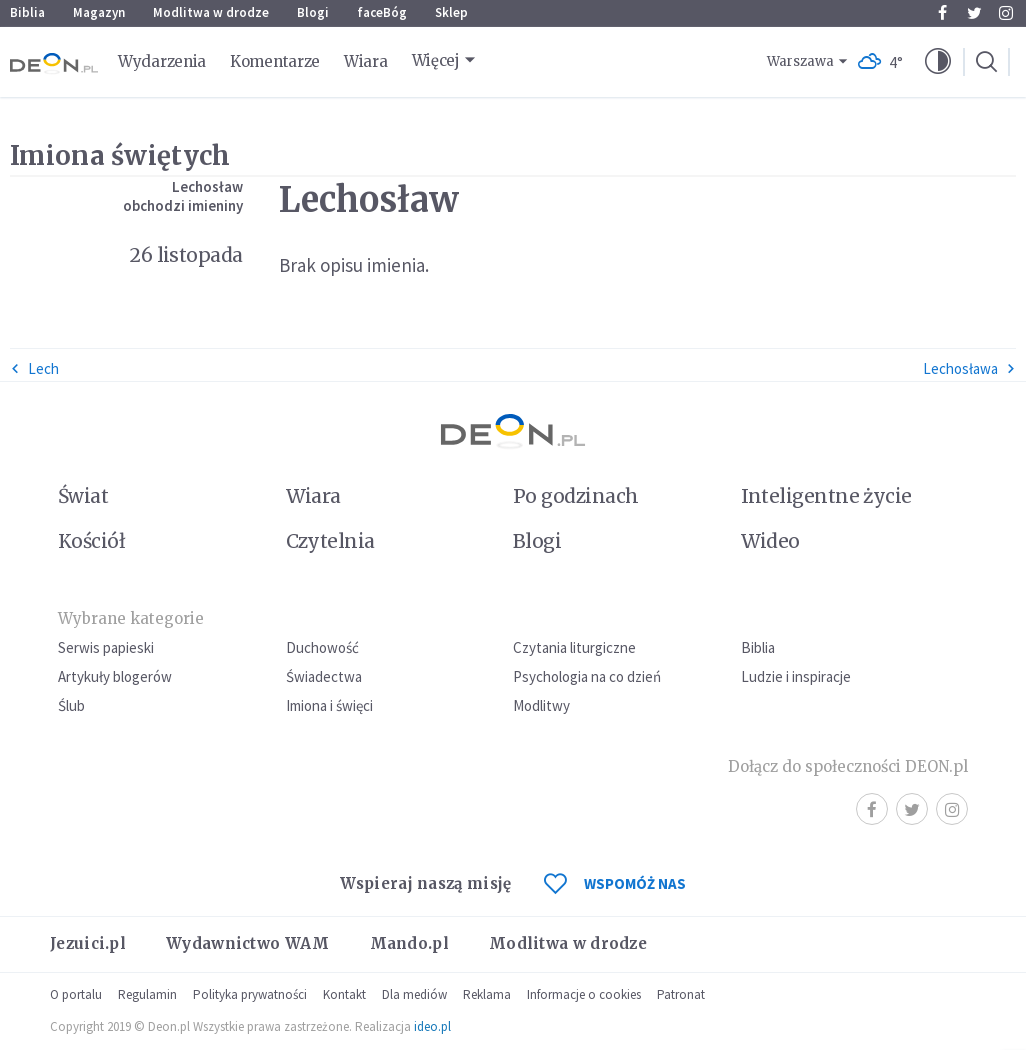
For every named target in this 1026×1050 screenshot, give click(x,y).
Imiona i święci (329, 705)
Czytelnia (330, 541)
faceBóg (382, 12)
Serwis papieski (106, 647)
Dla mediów (414, 994)
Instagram (1006, 13)
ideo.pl (432, 1026)
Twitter (974, 13)
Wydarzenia (162, 61)
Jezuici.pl (88, 943)
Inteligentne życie (826, 496)
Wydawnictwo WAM (248, 943)
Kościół (91, 541)
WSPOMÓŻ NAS (615, 883)
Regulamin (147, 994)
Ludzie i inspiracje (796, 676)
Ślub (71, 705)
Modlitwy (541, 705)
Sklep (451, 12)
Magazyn (99, 12)
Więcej (436, 60)
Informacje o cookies (584, 994)
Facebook (942, 13)
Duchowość (322, 647)
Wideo (770, 541)
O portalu (76, 994)
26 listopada (186, 255)
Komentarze (275, 61)
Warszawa (800, 61)
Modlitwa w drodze (211, 12)
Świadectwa (324, 676)
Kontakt (344, 994)
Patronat (681, 994)
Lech (34, 368)
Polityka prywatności (250, 994)
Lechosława (969, 368)
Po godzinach (576, 496)
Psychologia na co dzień (587, 676)
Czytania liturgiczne (574, 647)
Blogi (313, 12)
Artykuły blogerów (115, 676)
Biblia (27, 12)
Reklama (487, 994)
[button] (938, 62)
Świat (83, 496)
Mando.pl (409, 943)
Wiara (366, 61)
